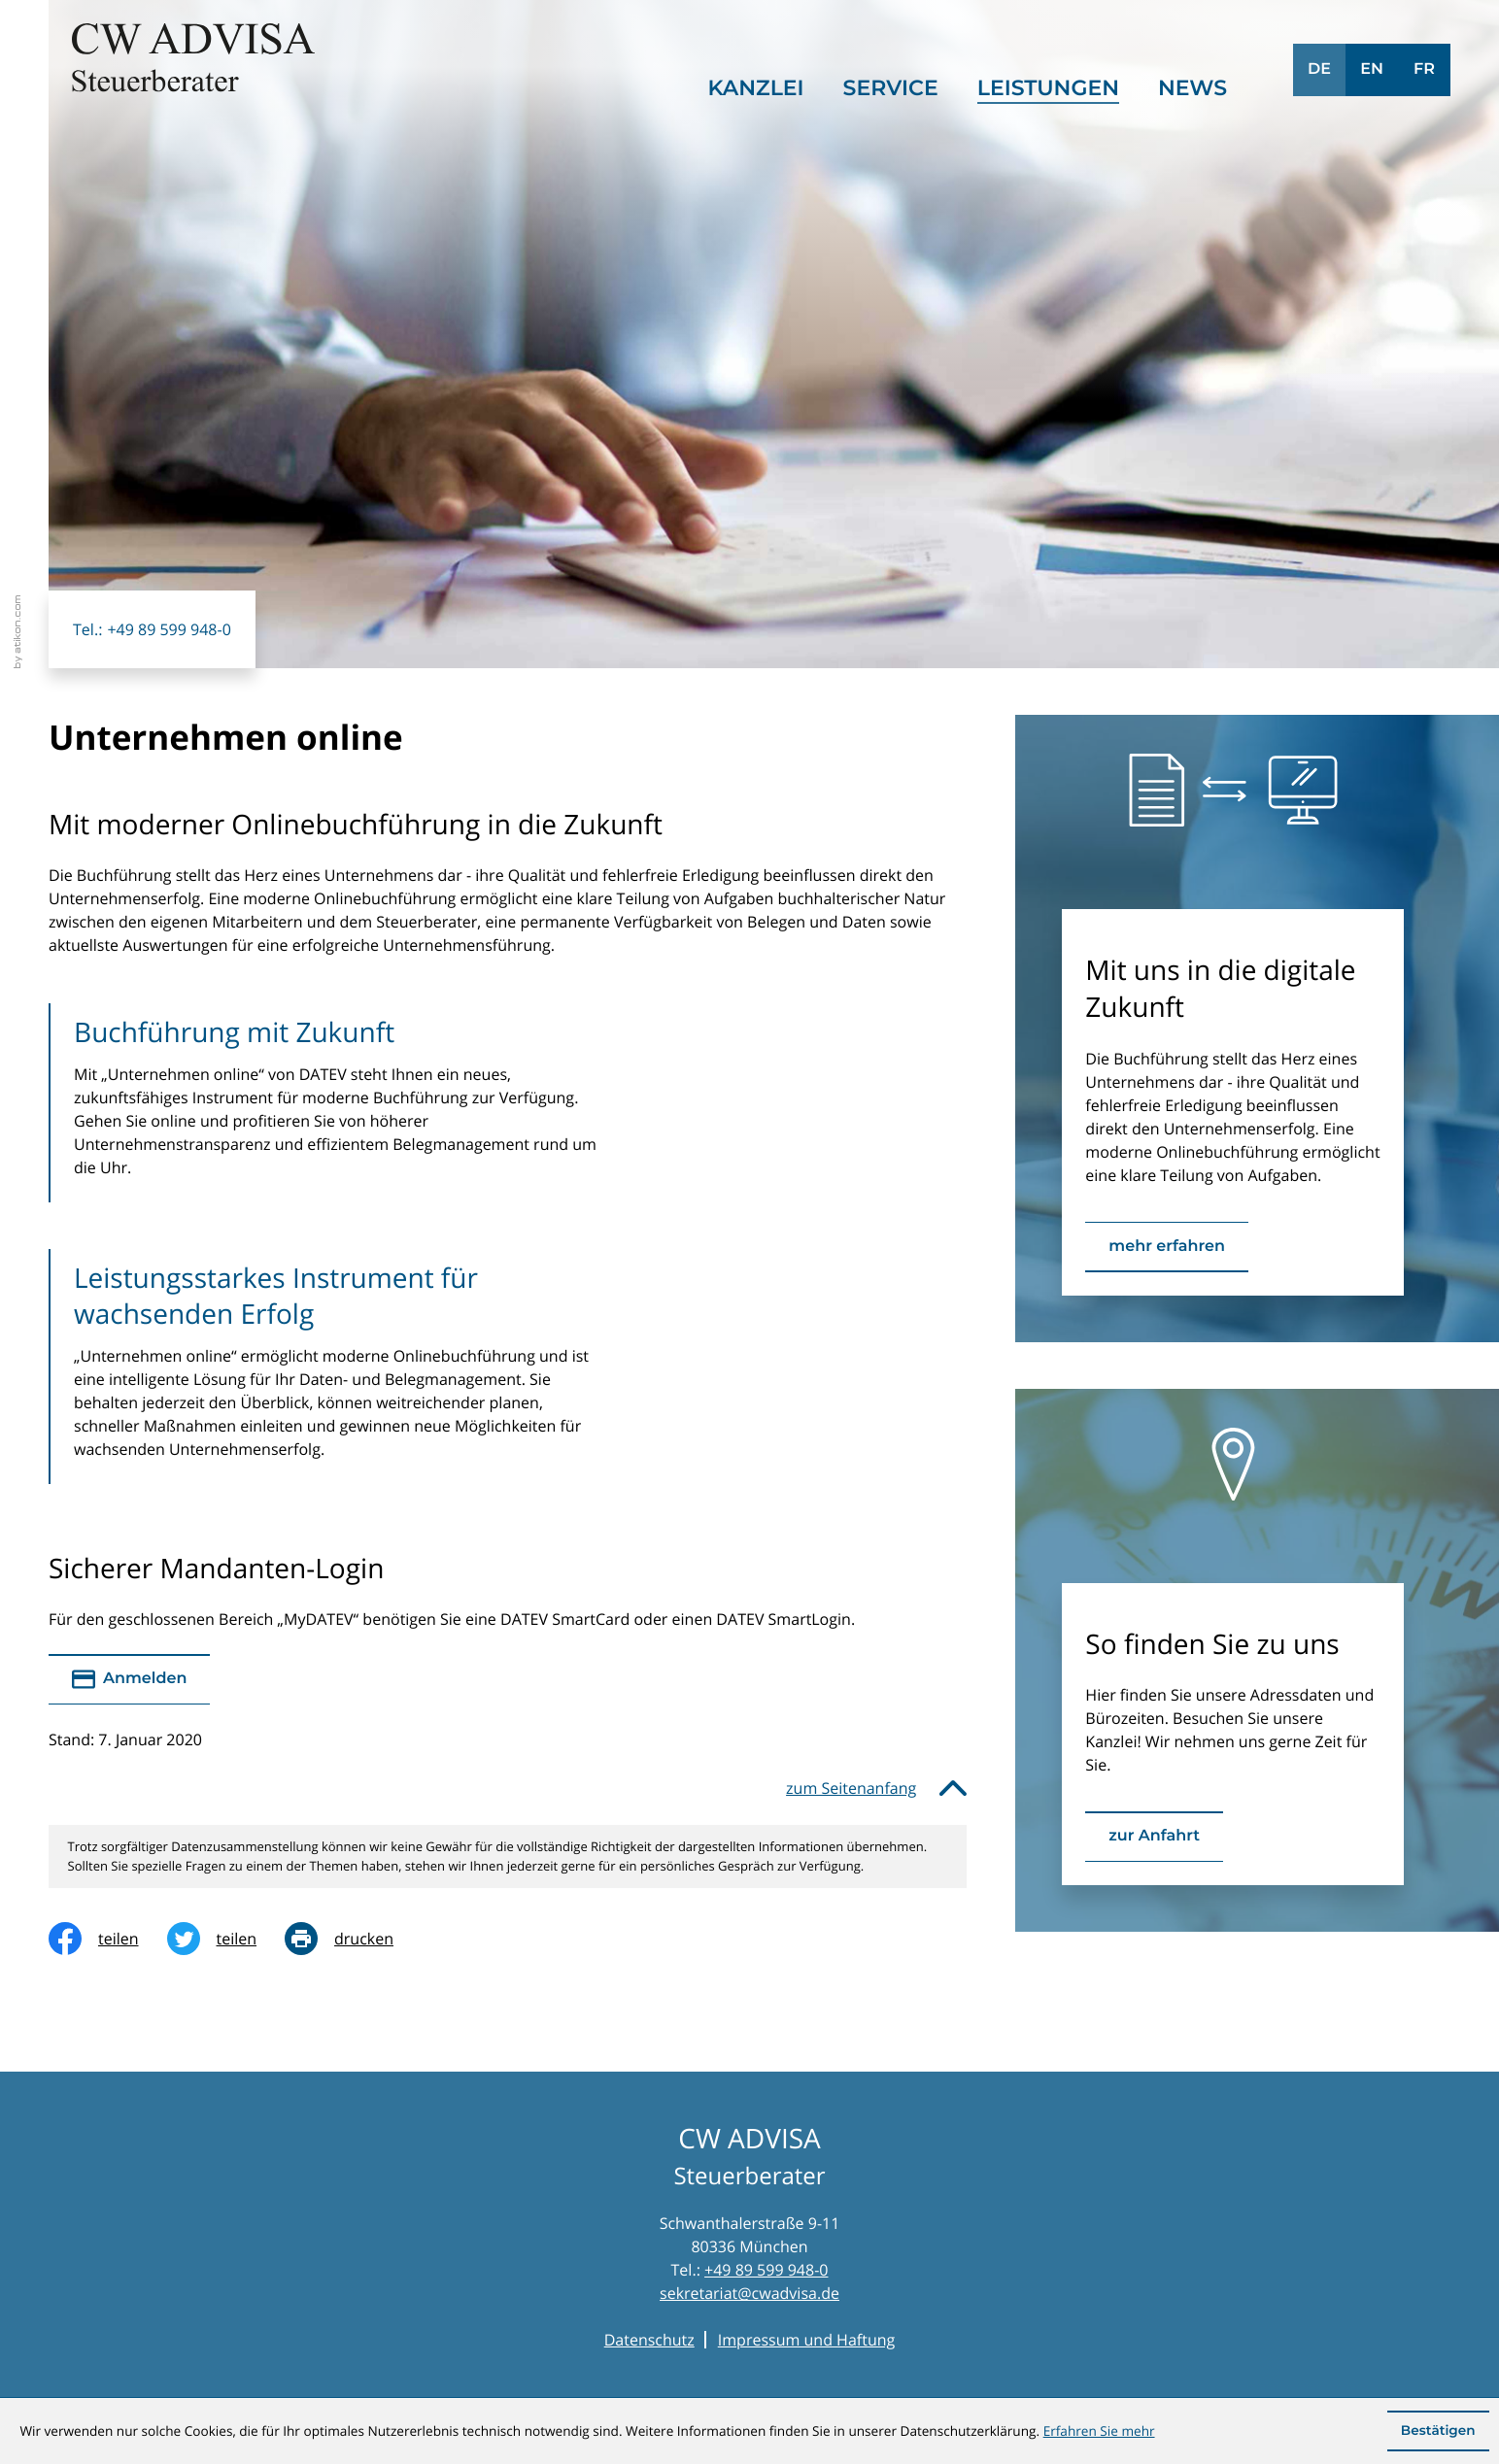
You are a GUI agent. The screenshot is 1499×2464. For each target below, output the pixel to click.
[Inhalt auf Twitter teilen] (226, 1938)
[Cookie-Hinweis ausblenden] (1438, 2431)
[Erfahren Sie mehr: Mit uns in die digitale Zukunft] (1166, 1247)
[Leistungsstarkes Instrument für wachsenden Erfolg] (340, 1366)
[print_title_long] (353, 1938)
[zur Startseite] (193, 57)
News (1192, 88)
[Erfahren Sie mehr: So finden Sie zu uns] (1154, 1836)
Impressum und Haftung (807, 2339)
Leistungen (1048, 88)
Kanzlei (755, 88)
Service (890, 88)
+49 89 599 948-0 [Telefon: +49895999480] (766, 2269)
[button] (152, 629)
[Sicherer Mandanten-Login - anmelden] (129, 1679)
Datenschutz (649, 2339)
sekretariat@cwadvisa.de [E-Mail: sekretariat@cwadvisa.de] (749, 2293)
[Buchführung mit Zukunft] (340, 1102)
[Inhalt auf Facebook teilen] (108, 1938)
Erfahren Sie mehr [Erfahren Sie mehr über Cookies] (1099, 2430)
